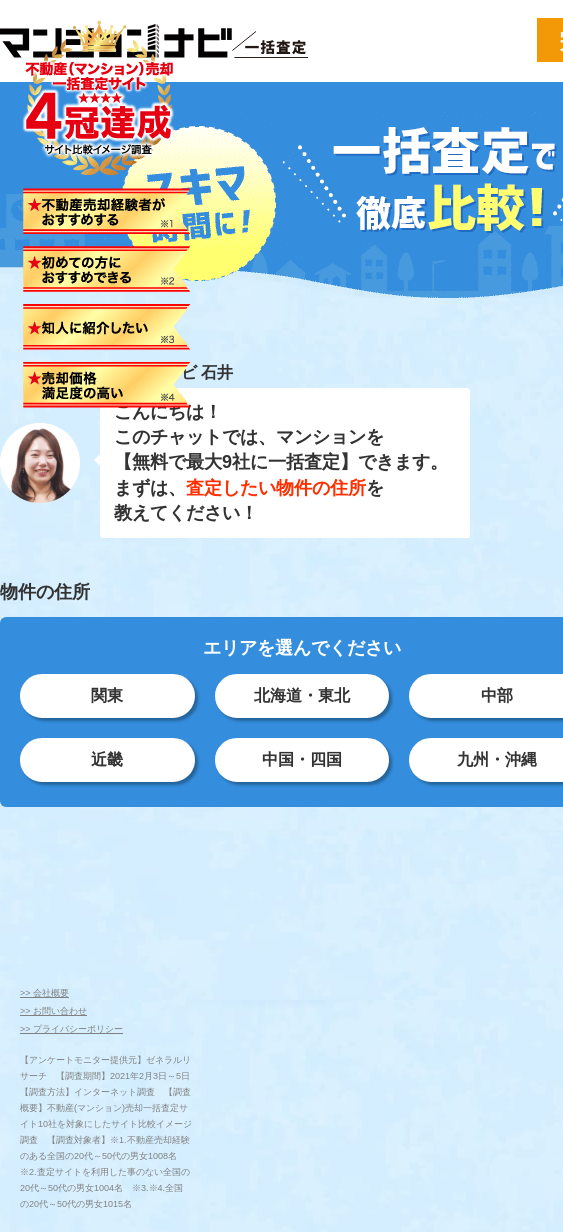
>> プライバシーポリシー (71, 1029)
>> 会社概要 (44, 993)
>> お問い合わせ (53, 1011)
